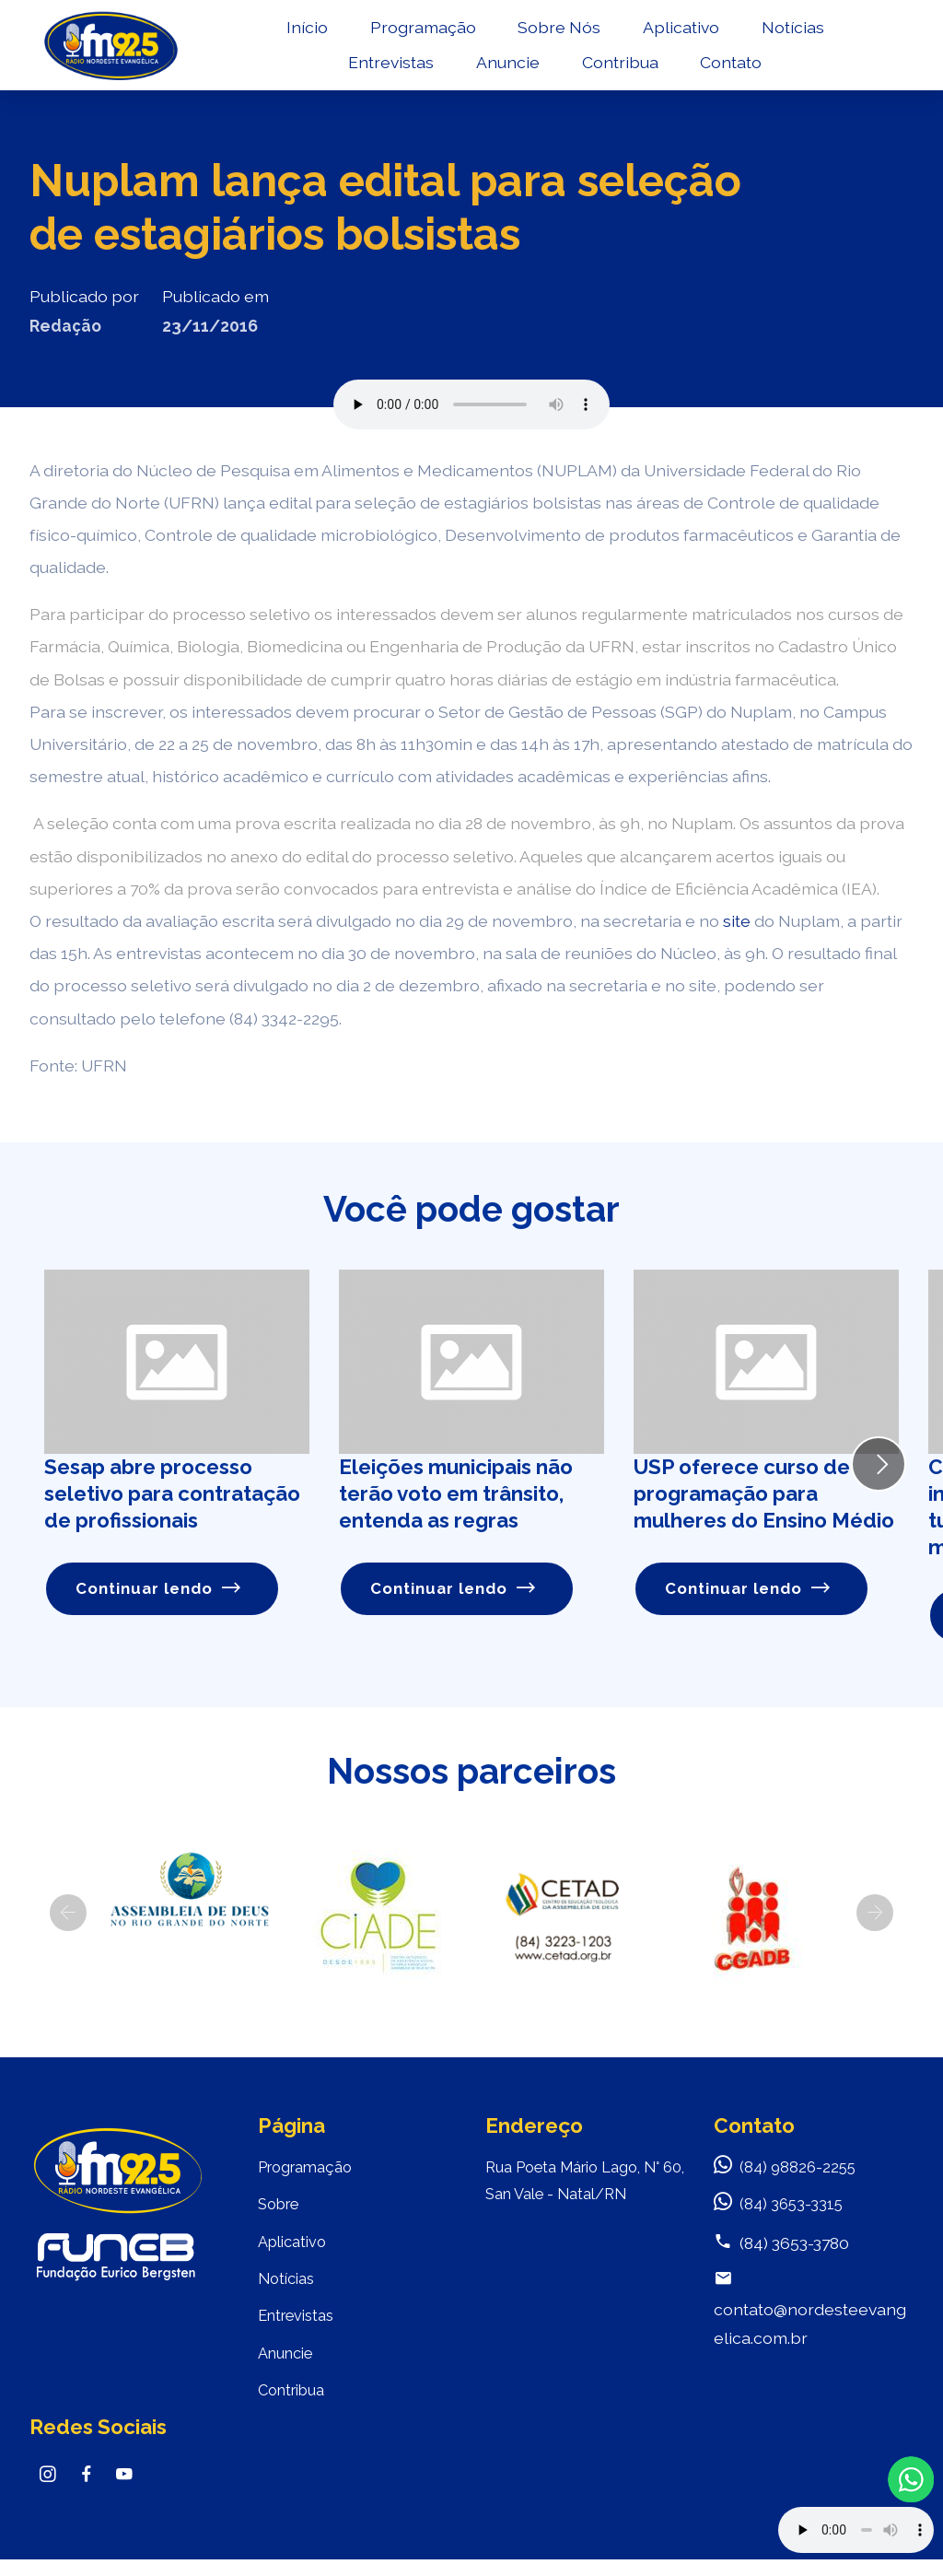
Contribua (621, 69)
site (737, 921)
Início (308, 33)
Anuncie (509, 69)
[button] (68, 1913)
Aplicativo (682, 33)
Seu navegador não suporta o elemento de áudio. (471, 404)
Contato (732, 69)
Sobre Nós (559, 33)
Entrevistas (392, 69)
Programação (424, 33)
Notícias (794, 33)
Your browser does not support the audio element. (856, 2530)
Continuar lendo (161, 1589)
